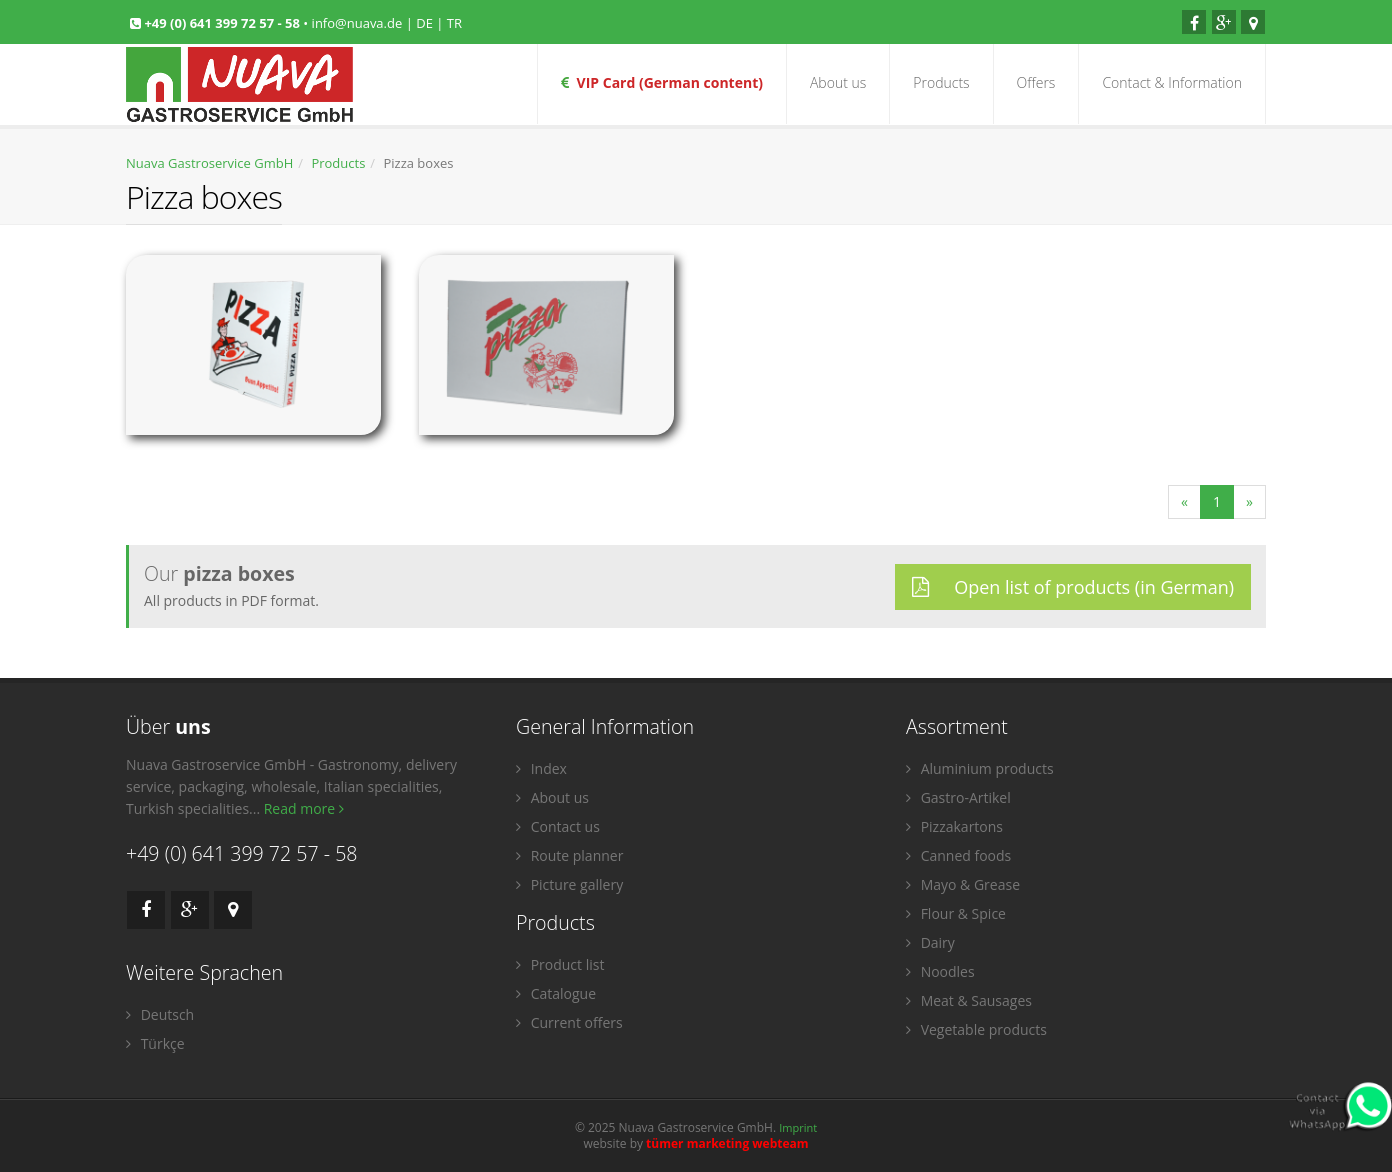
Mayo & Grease (963, 884)
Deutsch (160, 1014)
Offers (1036, 82)
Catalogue (556, 993)
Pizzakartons (954, 826)
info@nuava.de (357, 23)
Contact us (558, 826)
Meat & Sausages (969, 1000)
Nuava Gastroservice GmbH (209, 163)
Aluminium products (980, 768)
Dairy (930, 942)
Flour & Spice (956, 913)
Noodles (940, 971)
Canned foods (958, 855)
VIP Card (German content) (662, 82)
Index (541, 768)
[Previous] (1184, 502)
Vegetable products (976, 1029)
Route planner (569, 855)
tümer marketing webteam (727, 1143)
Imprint (798, 1127)
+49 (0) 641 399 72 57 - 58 (223, 23)
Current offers (569, 1022)
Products (941, 82)
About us (838, 82)
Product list (560, 964)
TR (454, 23)
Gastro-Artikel (958, 797)
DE (424, 23)
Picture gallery (569, 884)
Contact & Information (1172, 82)
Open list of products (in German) (1073, 587)
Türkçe (155, 1043)
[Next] (1249, 502)
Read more (304, 808)
